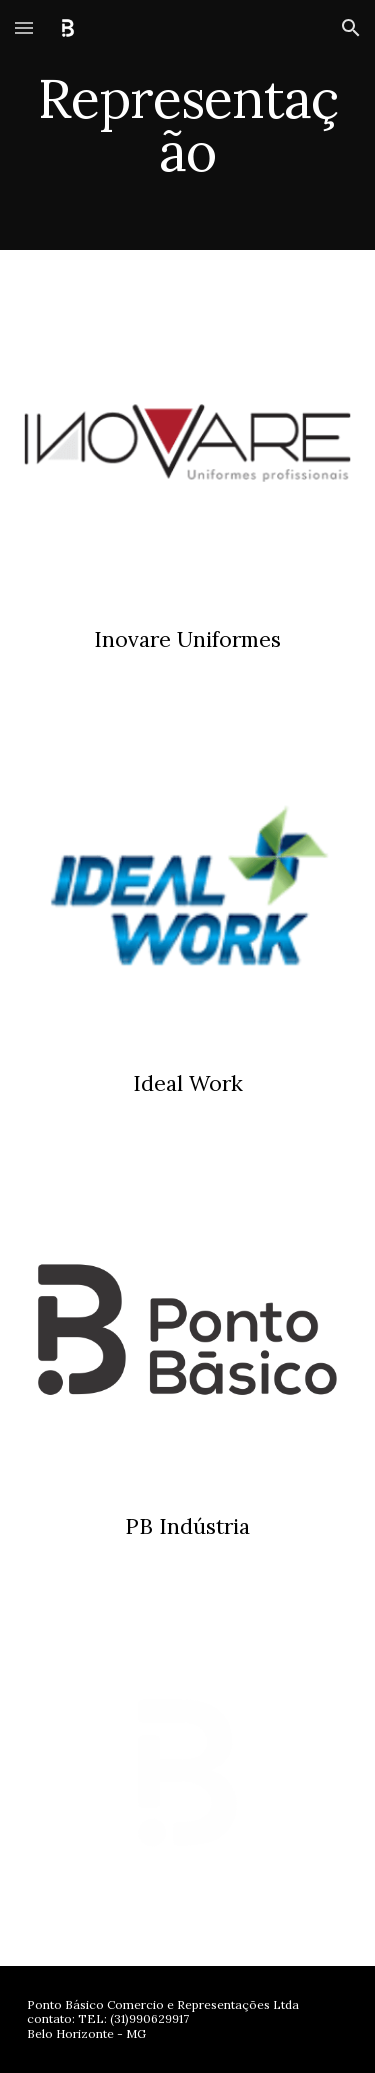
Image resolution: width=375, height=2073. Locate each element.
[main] (188, 125)
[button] (24, 27)
